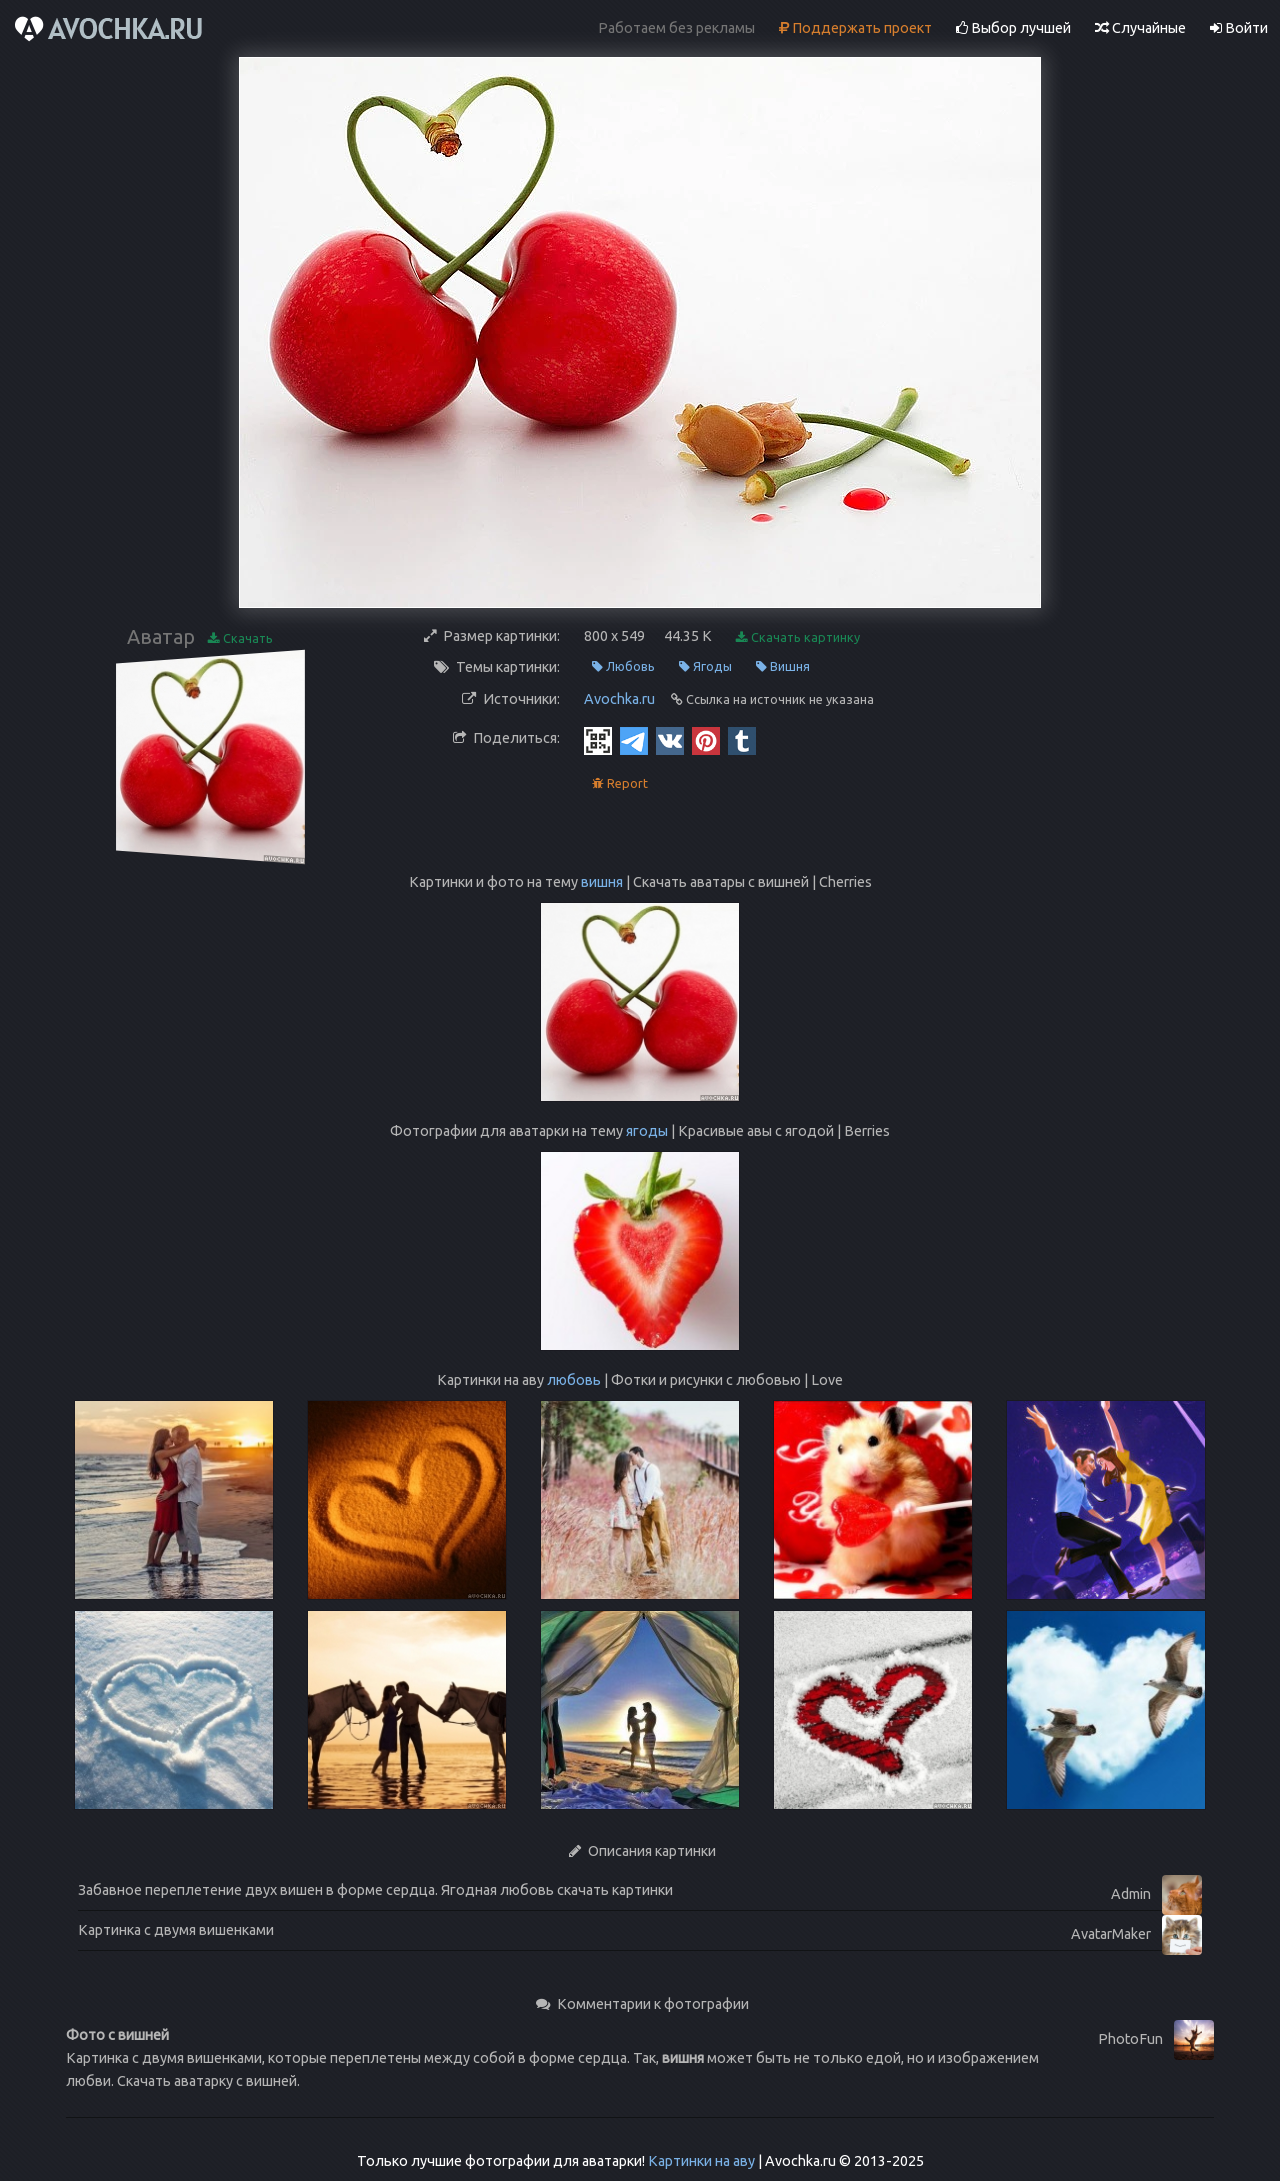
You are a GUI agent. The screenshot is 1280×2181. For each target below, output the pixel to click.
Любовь (623, 666)
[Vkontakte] (670, 740)
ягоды (647, 1131)
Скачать (240, 638)
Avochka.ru (619, 699)
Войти (1239, 28)
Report (620, 783)
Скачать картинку (798, 637)
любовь (574, 1380)
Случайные (1140, 28)
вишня (602, 882)
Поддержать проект (855, 28)
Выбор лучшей (1013, 28)
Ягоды (705, 666)
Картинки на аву (701, 2161)
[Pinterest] (706, 740)
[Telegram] (634, 740)
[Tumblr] (742, 740)
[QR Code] (598, 740)
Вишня (783, 666)
